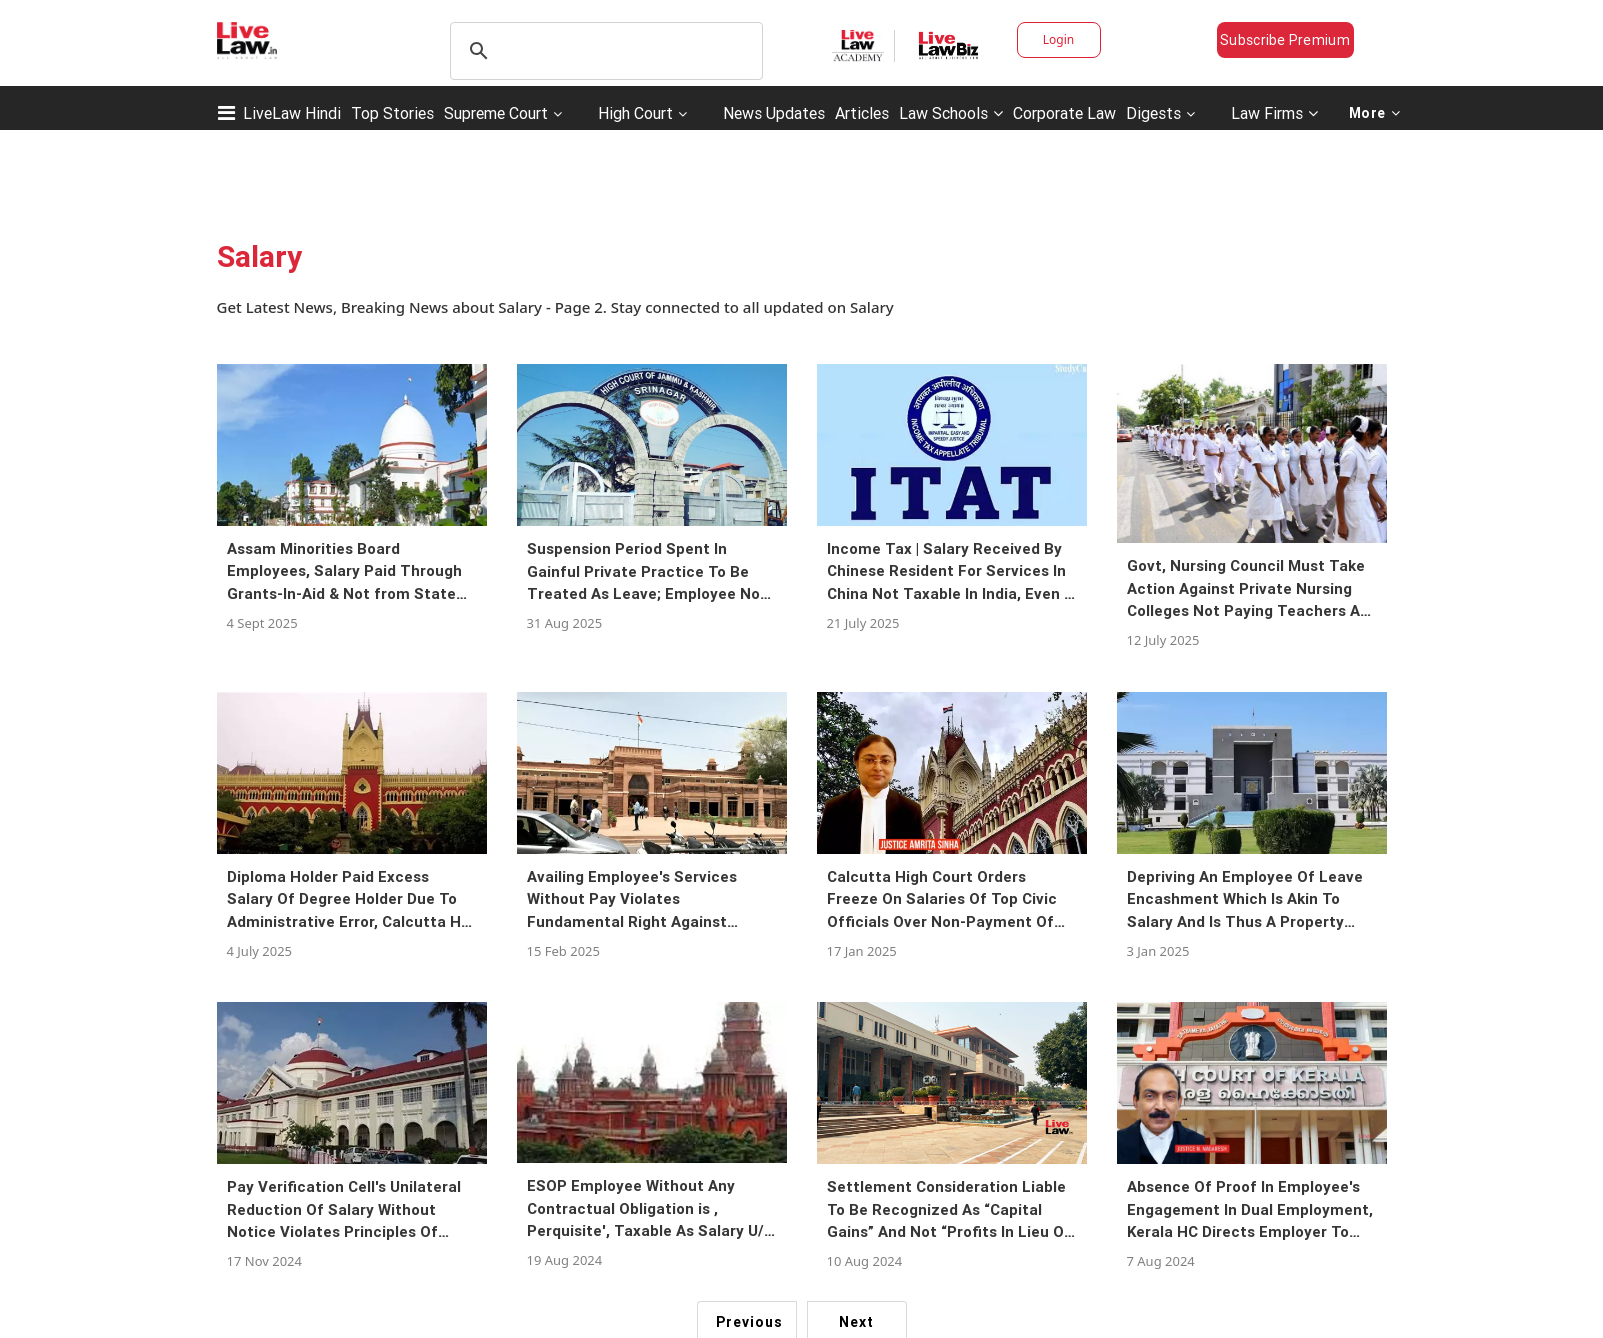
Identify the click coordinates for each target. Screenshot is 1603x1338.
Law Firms (1274, 113)
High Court (635, 113)
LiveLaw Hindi (292, 113)
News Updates (774, 113)
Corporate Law (1064, 113)
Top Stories (392, 113)
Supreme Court (496, 113)
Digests (1153, 113)
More (1375, 113)
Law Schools (951, 113)
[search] (603, 51)
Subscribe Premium (1285, 40)
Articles (862, 113)
